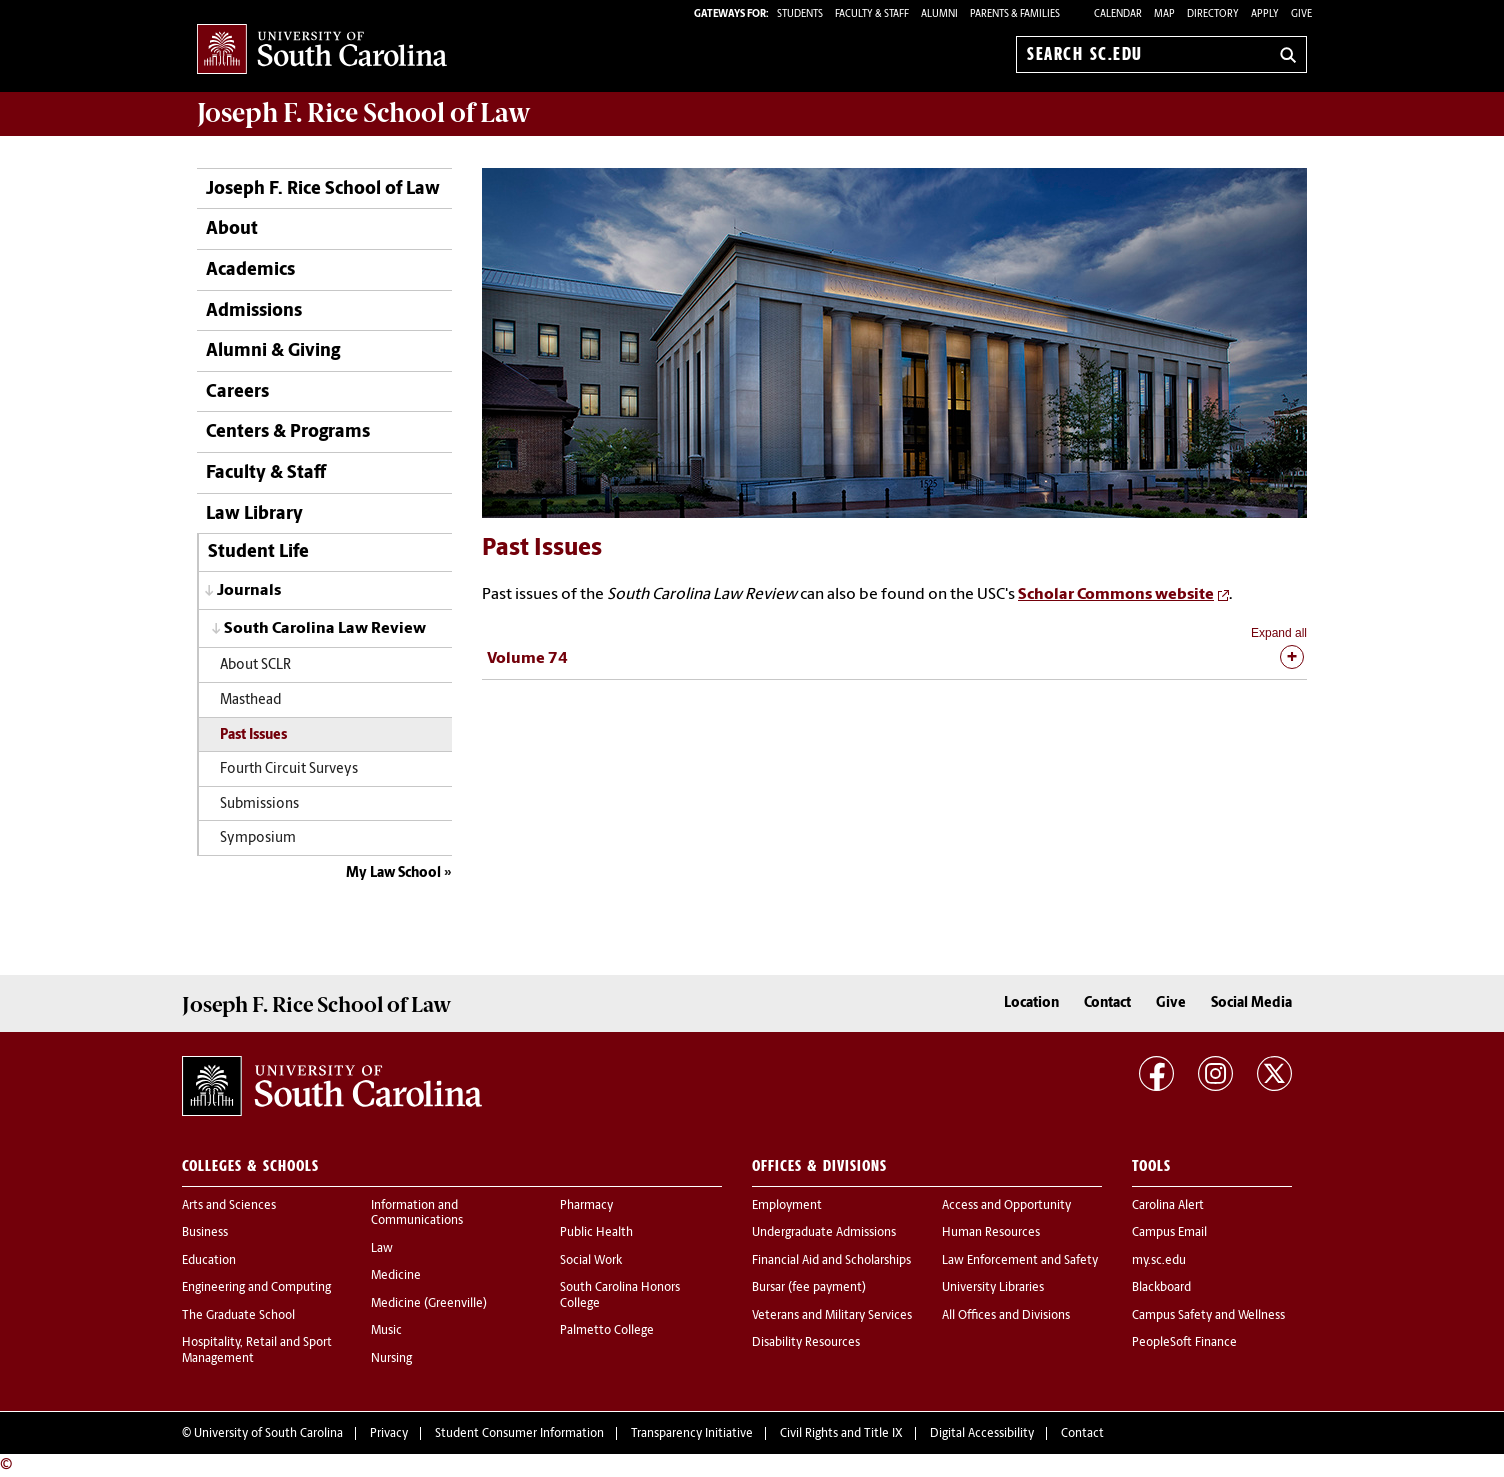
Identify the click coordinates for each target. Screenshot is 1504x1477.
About (232, 229)
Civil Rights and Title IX (841, 1434)
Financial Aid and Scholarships (831, 1261)
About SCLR (255, 665)
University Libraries (993, 1288)
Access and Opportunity (1006, 1206)
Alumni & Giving (273, 351)
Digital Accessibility (982, 1434)
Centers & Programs (288, 432)
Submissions (259, 804)
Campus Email (1169, 1233)
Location (1031, 1003)
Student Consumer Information (519, 1434)
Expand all (1279, 633)
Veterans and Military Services (832, 1316)
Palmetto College (607, 1331)
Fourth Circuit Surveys (289, 769)
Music (386, 1331)
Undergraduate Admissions (824, 1233)
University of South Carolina (268, 1434)
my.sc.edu (1159, 1261)
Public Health (596, 1233)
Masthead (250, 700)
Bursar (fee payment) (809, 1288)
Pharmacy (586, 1206)
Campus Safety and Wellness (1208, 1316)
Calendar (1118, 14)
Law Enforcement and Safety (1020, 1261)
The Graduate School (238, 1316)
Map (1164, 14)
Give (1301, 14)
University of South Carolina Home (322, 50)
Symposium (258, 838)
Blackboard (1161, 1288)
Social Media (1251, 1003)
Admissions (254, 311)
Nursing (391, 1359)
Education (209, 1261)
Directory (1213, 14)
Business (205, 1233)
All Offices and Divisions (1006, 1316)
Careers (237, 392)
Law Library (254, 514)
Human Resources (991, 1233)
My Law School (393, 873)
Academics (250, 270)
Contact (1107, 1003)
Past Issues (253, 735)
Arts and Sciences (229, 1206)
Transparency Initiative (692, 1434)
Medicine (396, 1276)
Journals (249, 591)
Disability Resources (806, 1343)
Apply (1265, 14)
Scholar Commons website (1116, 595)
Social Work (591, 1261)
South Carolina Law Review (325, 629)
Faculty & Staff (266, 473)
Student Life (258, 552)
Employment (787, 1206)
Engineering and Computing (256, 1288)
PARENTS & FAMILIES (1015, 14)
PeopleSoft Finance (1184, 1343)
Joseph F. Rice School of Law (364, 113)
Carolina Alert (1168, 1206)
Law (382, 1249)
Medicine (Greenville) (429, 1304)
